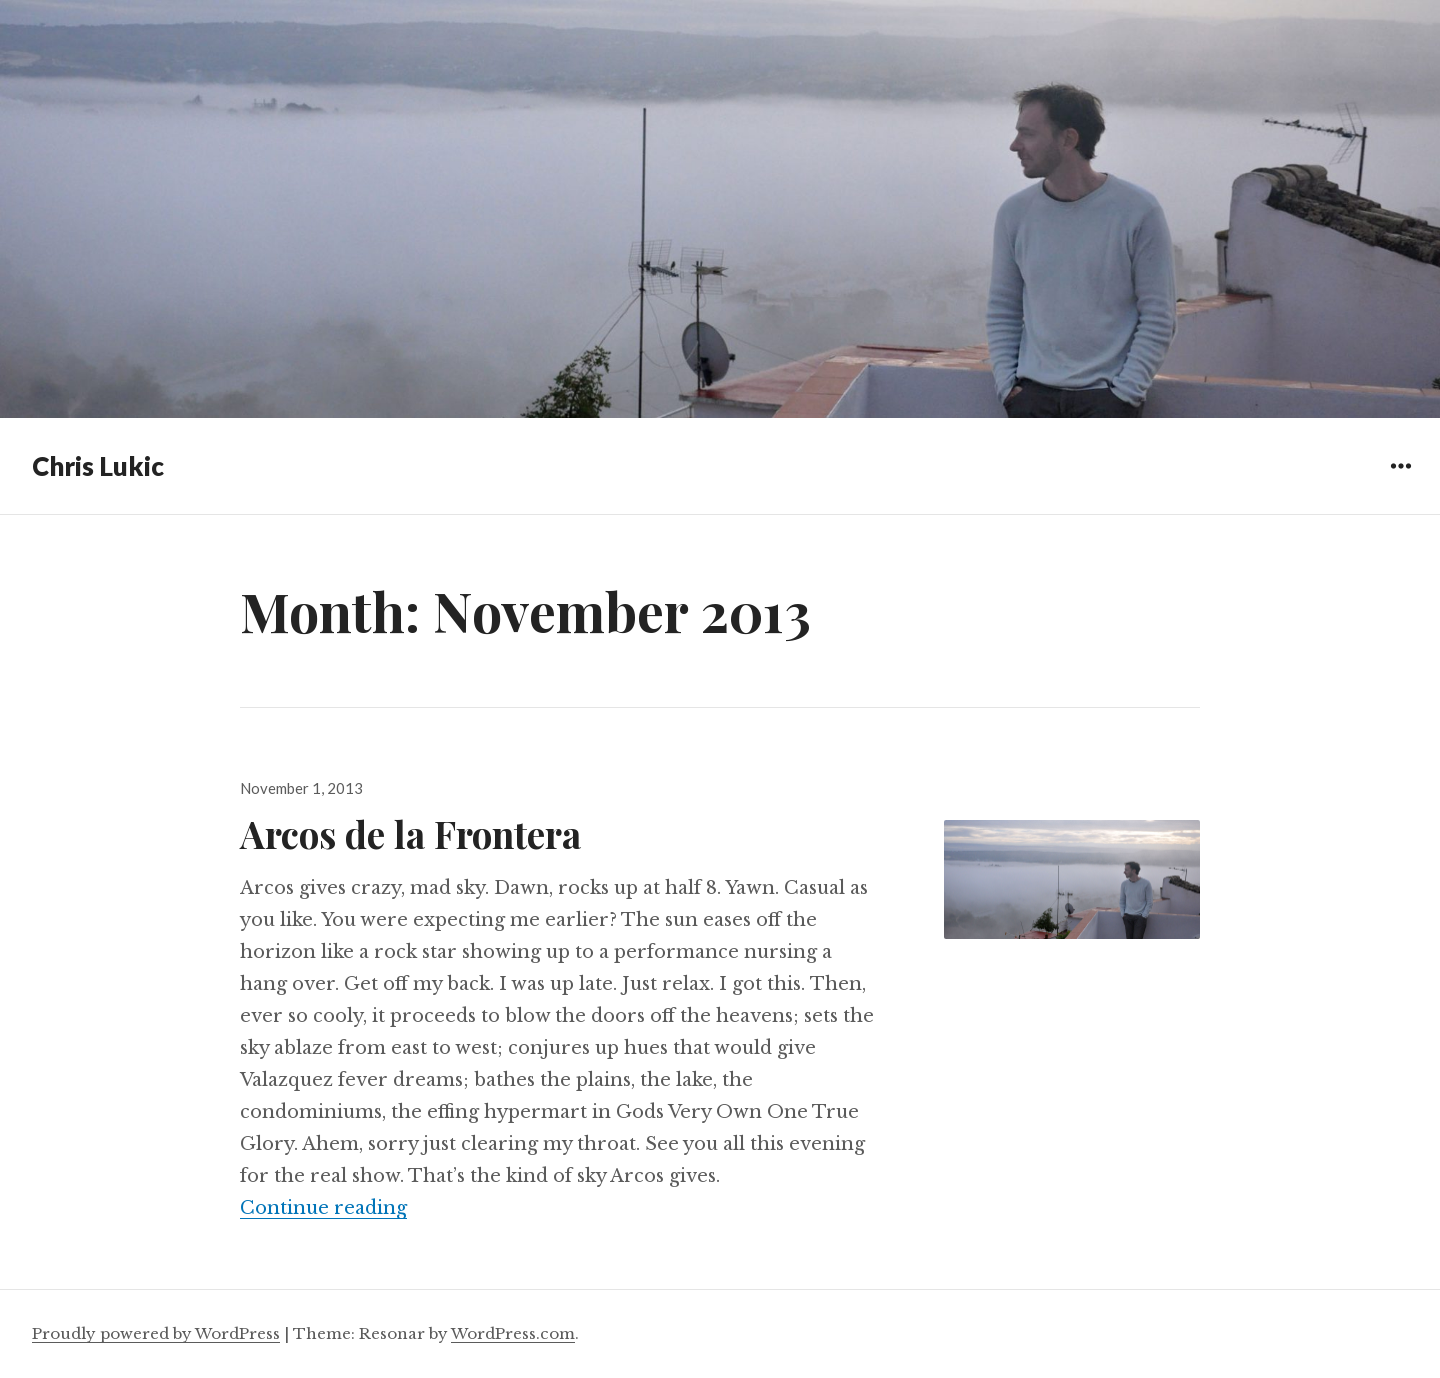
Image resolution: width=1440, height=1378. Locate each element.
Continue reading (323, 1208)
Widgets (1400, 480)
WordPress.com (513, 1333)
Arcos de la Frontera (410, 833)
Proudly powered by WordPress (156, 1333)
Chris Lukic (98, 466)
